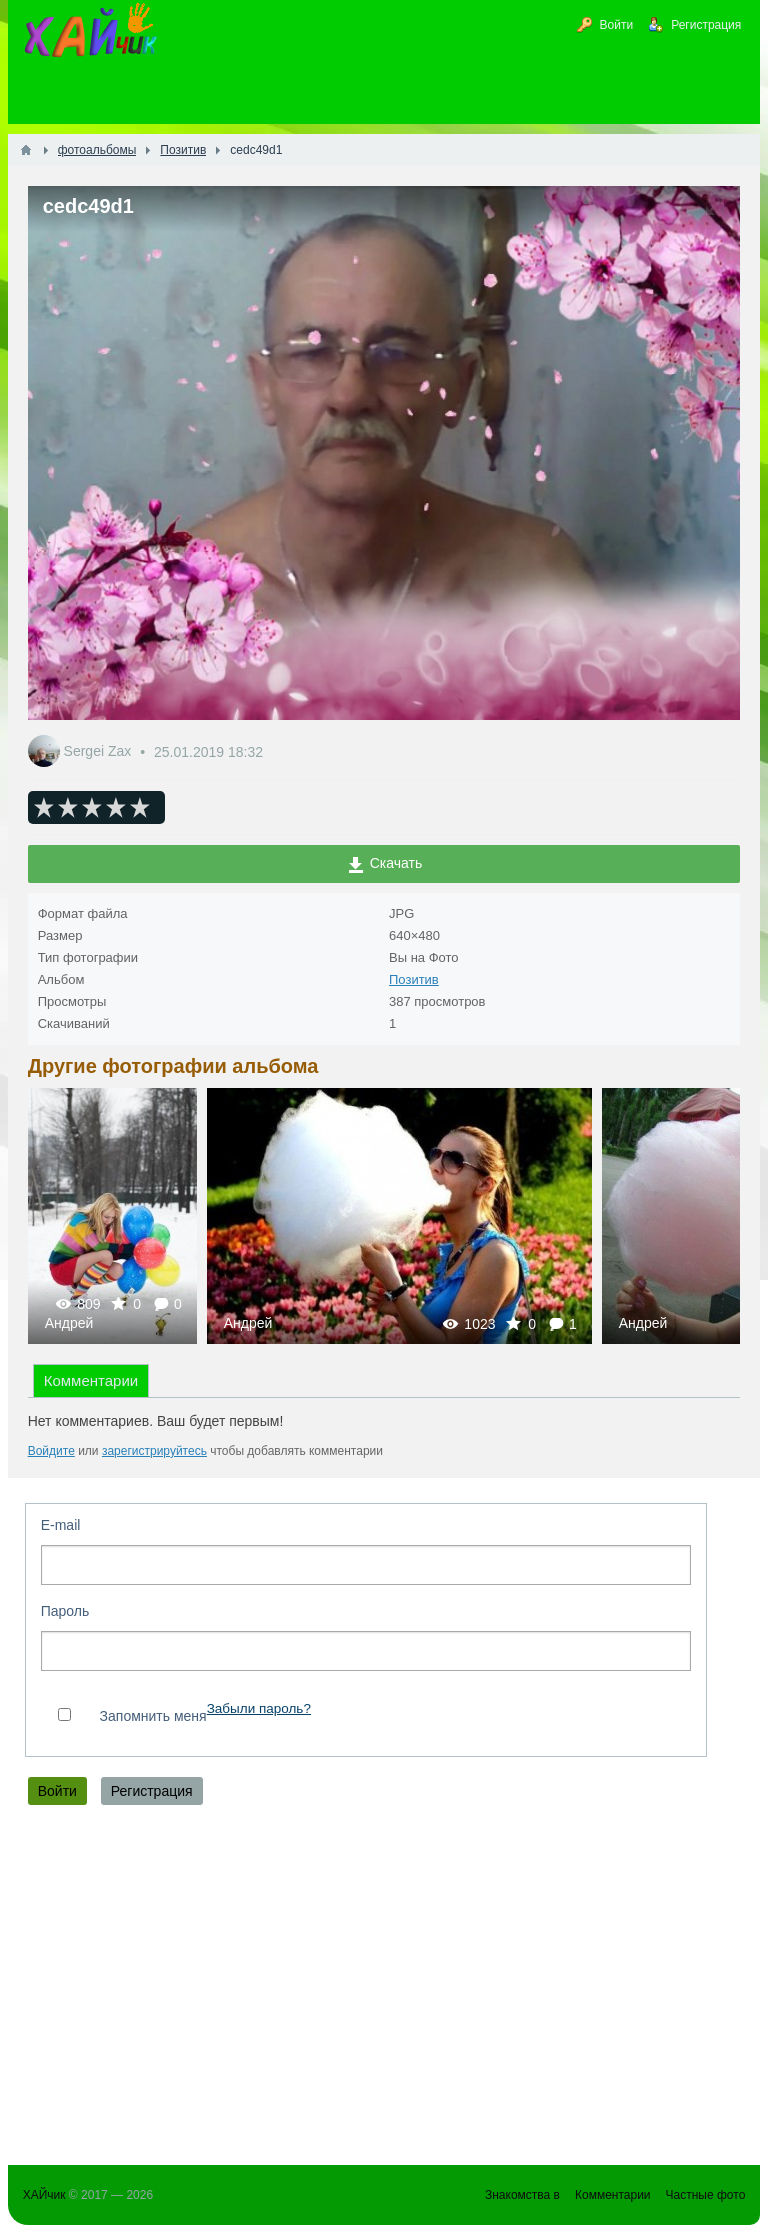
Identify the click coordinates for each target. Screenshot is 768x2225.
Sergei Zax (100, 752)
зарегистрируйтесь (154, 1451)
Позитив (414, 979)
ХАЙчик (44, 2195)
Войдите (51, 1451)
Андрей (69, 1323)
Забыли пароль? (259, 1708)
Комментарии (91, 1380)
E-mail (61, 1525)
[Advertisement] (384, 1990)
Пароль (65, 1611)
